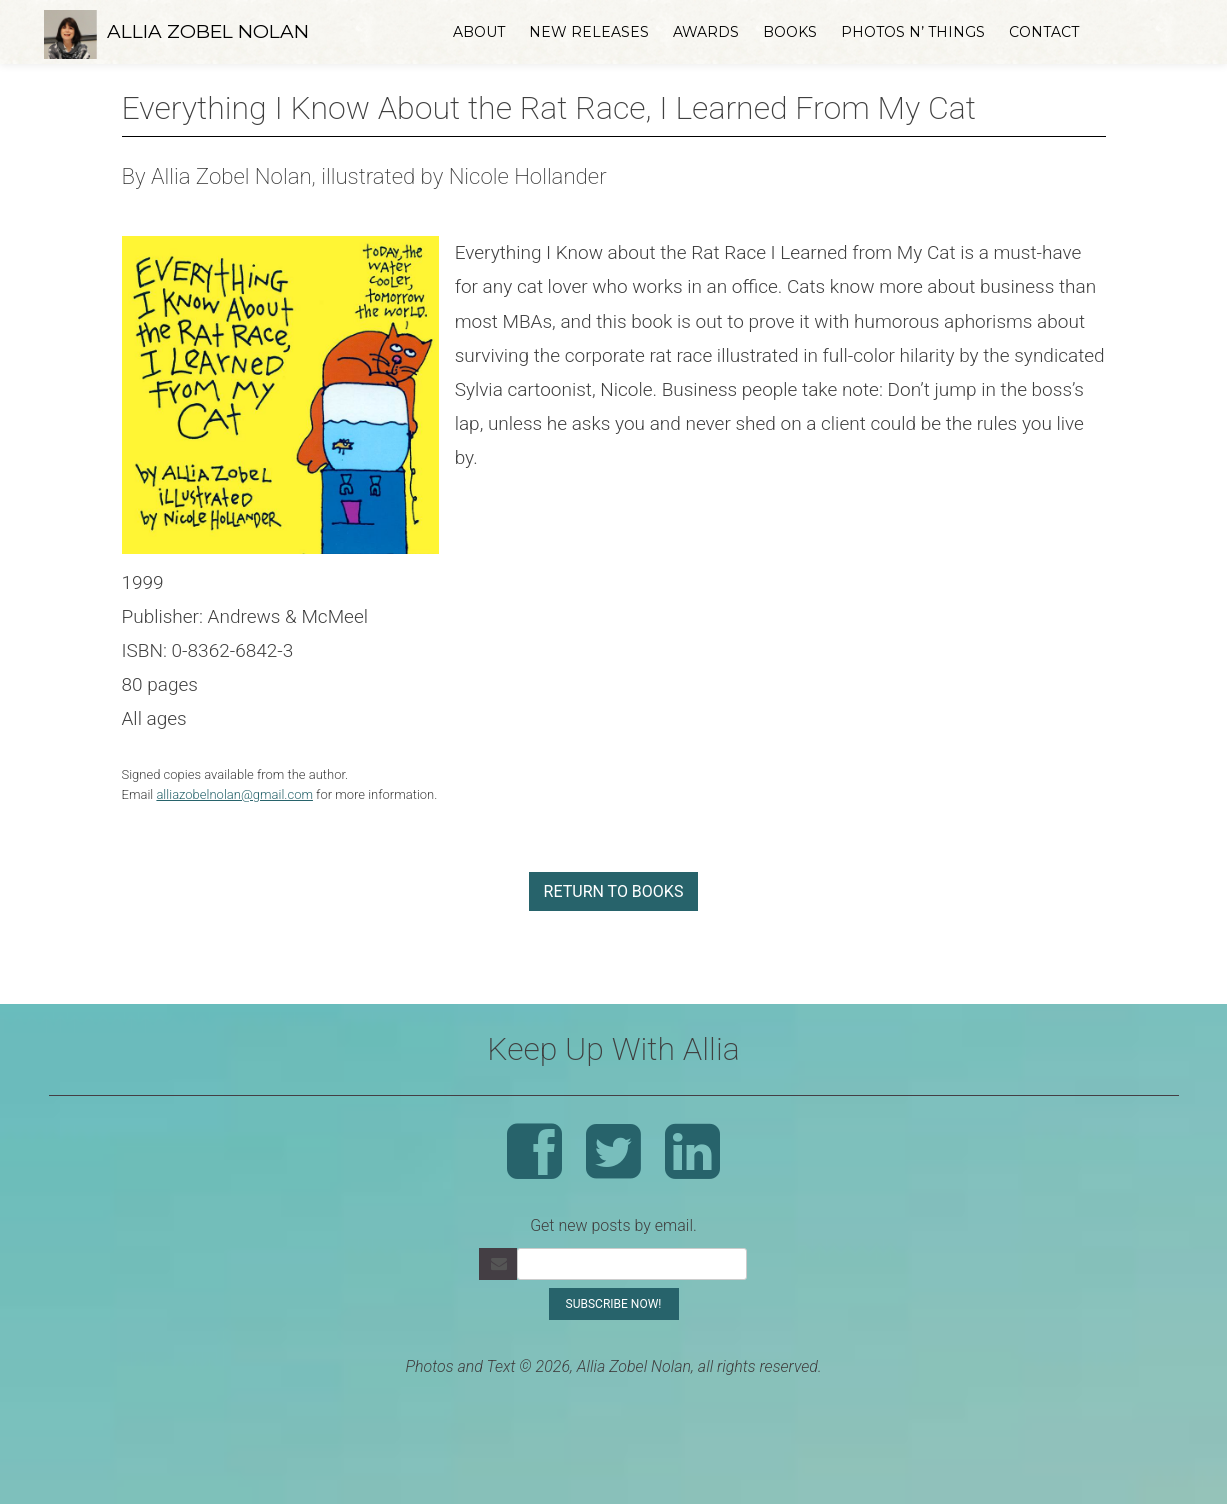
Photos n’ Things (913, 32)
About (479, 32)
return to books (614, 891)
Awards (706, 32)
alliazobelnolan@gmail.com (234, 794)
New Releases (589, 32)
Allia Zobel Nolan (208, 31)
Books (790, 32)
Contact (1044, 32)
